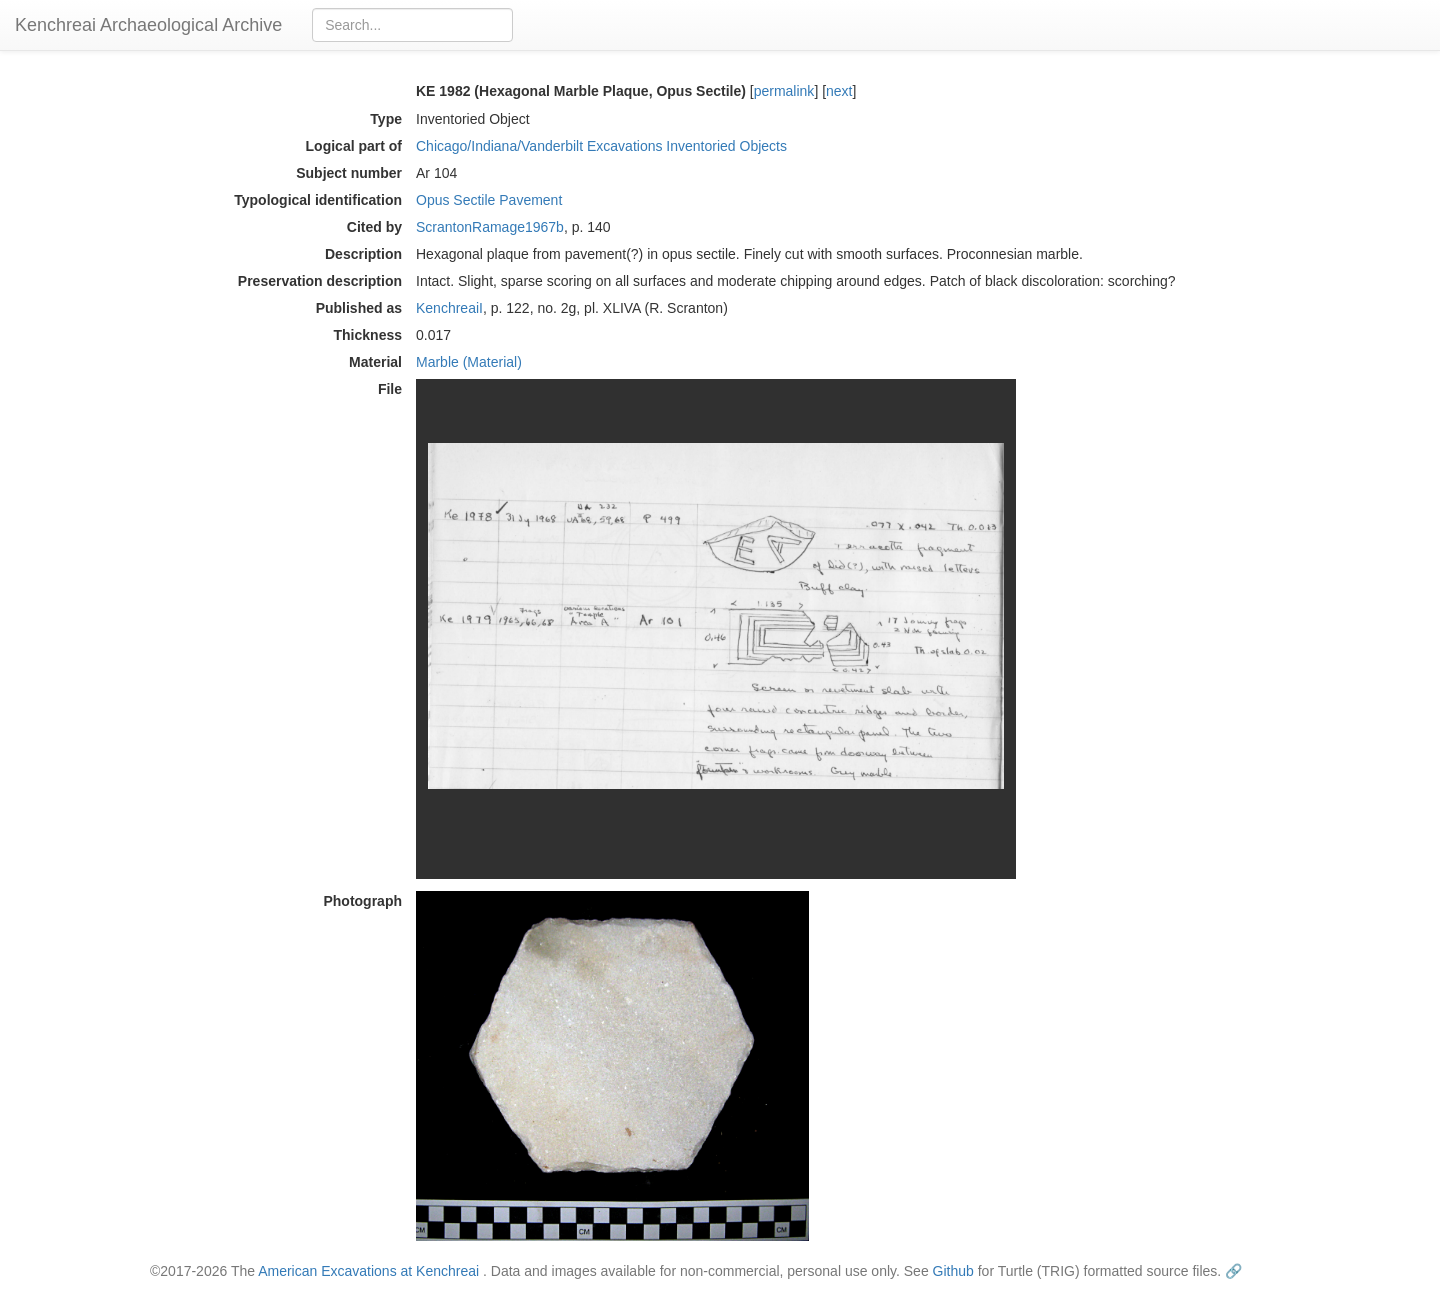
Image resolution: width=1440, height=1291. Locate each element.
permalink (784, 91)
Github (953, 1271)
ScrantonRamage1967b (490, 227)
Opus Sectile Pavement (489, 200)
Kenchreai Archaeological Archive (148, 25)
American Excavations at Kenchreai (368, 1271)
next (839, 91)
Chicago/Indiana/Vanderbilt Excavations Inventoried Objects (601, 146)
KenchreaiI (449, 308)
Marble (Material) (469, 362)
